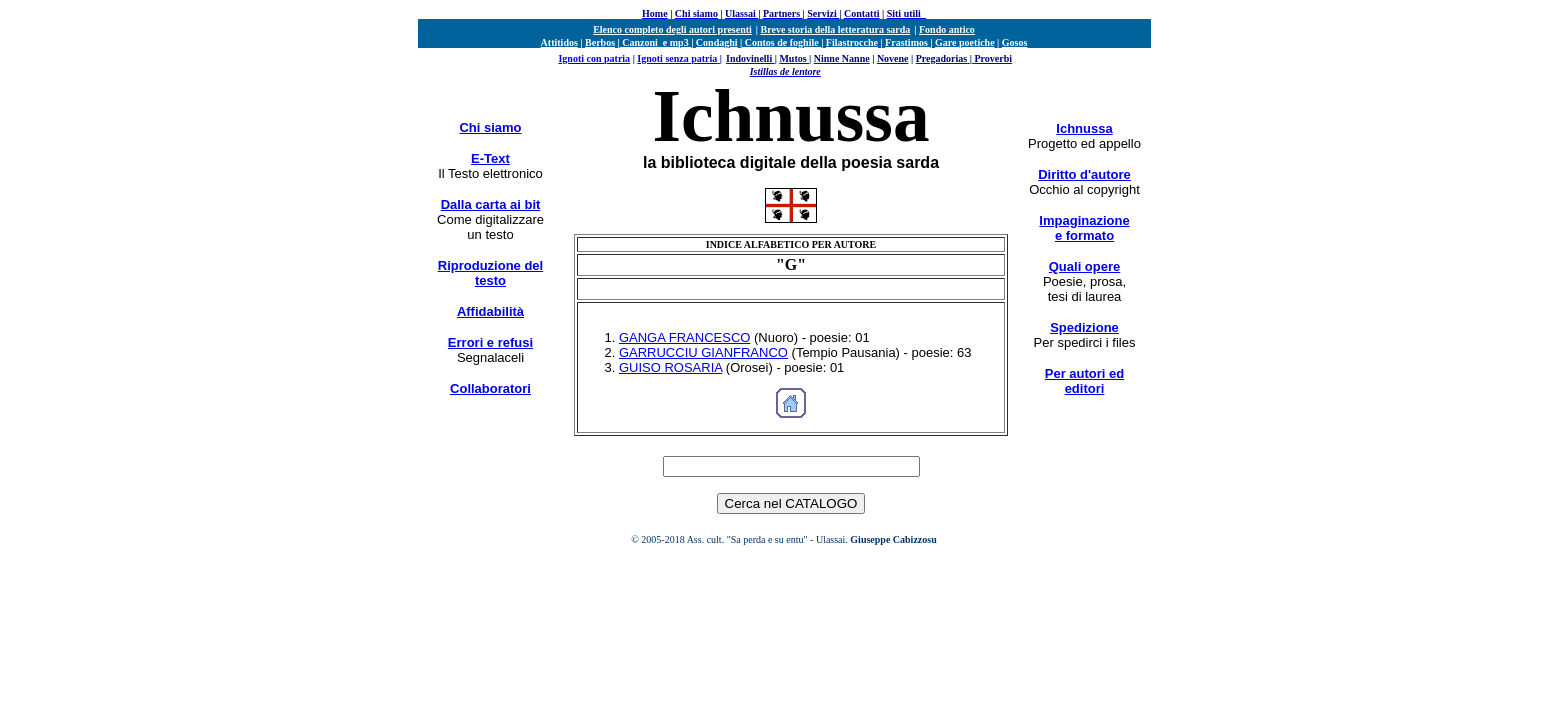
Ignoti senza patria (677, 58)
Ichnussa (1084, 128)
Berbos (600, 42)
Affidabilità (490, 311)
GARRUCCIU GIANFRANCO (703, 352)
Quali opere (1085, 266)
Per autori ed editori (1084, 381)
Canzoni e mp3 (655, 42)
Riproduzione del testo (490, 273)
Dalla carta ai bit (491, 204)
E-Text (490, 158)
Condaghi (717, 42)
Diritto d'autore (1084, 174)
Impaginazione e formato (1084, 228)
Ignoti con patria (594, 58)
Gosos (1015, 42)
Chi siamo (490, 127)
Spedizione (1084, 327)
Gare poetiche (965, 42)
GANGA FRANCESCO (684, 337)
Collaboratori (490, 388)
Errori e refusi (490, 342)
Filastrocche (852, 42)
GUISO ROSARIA (670, 367)
